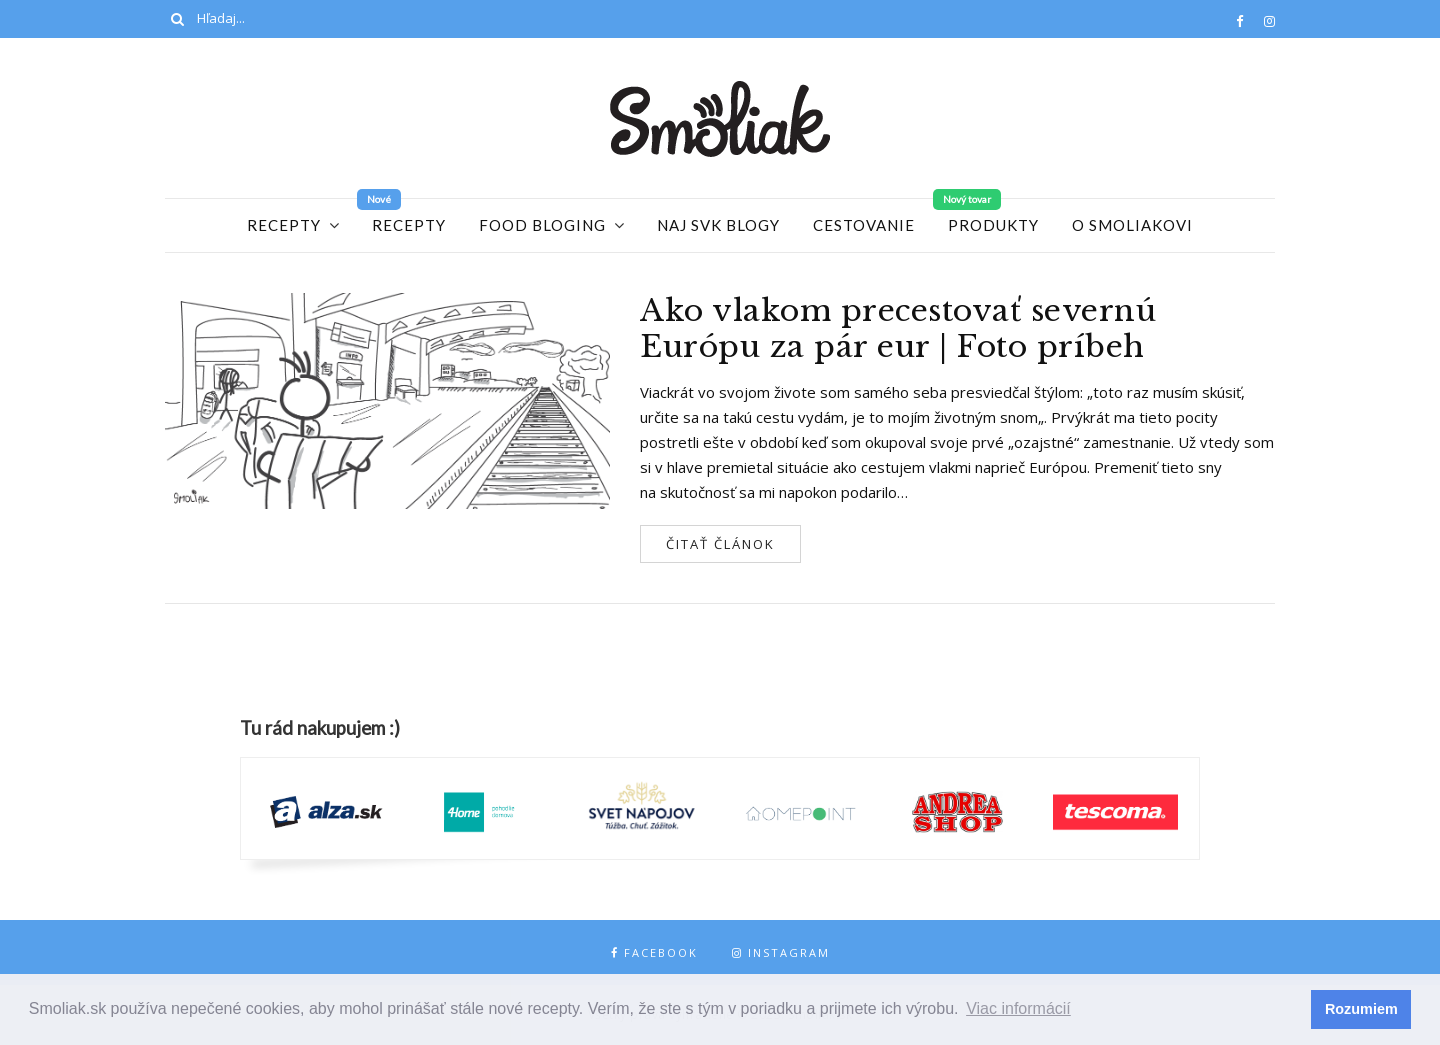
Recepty (284, 225)
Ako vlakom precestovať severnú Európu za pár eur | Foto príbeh (898, 329)
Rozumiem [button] (1361, 1009)
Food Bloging (542, 225)
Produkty (993, 225)
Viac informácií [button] (1018, 1008)
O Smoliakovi (1132, 225)
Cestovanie (864, 225)
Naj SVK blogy (718, 225)
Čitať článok (720, 544)
